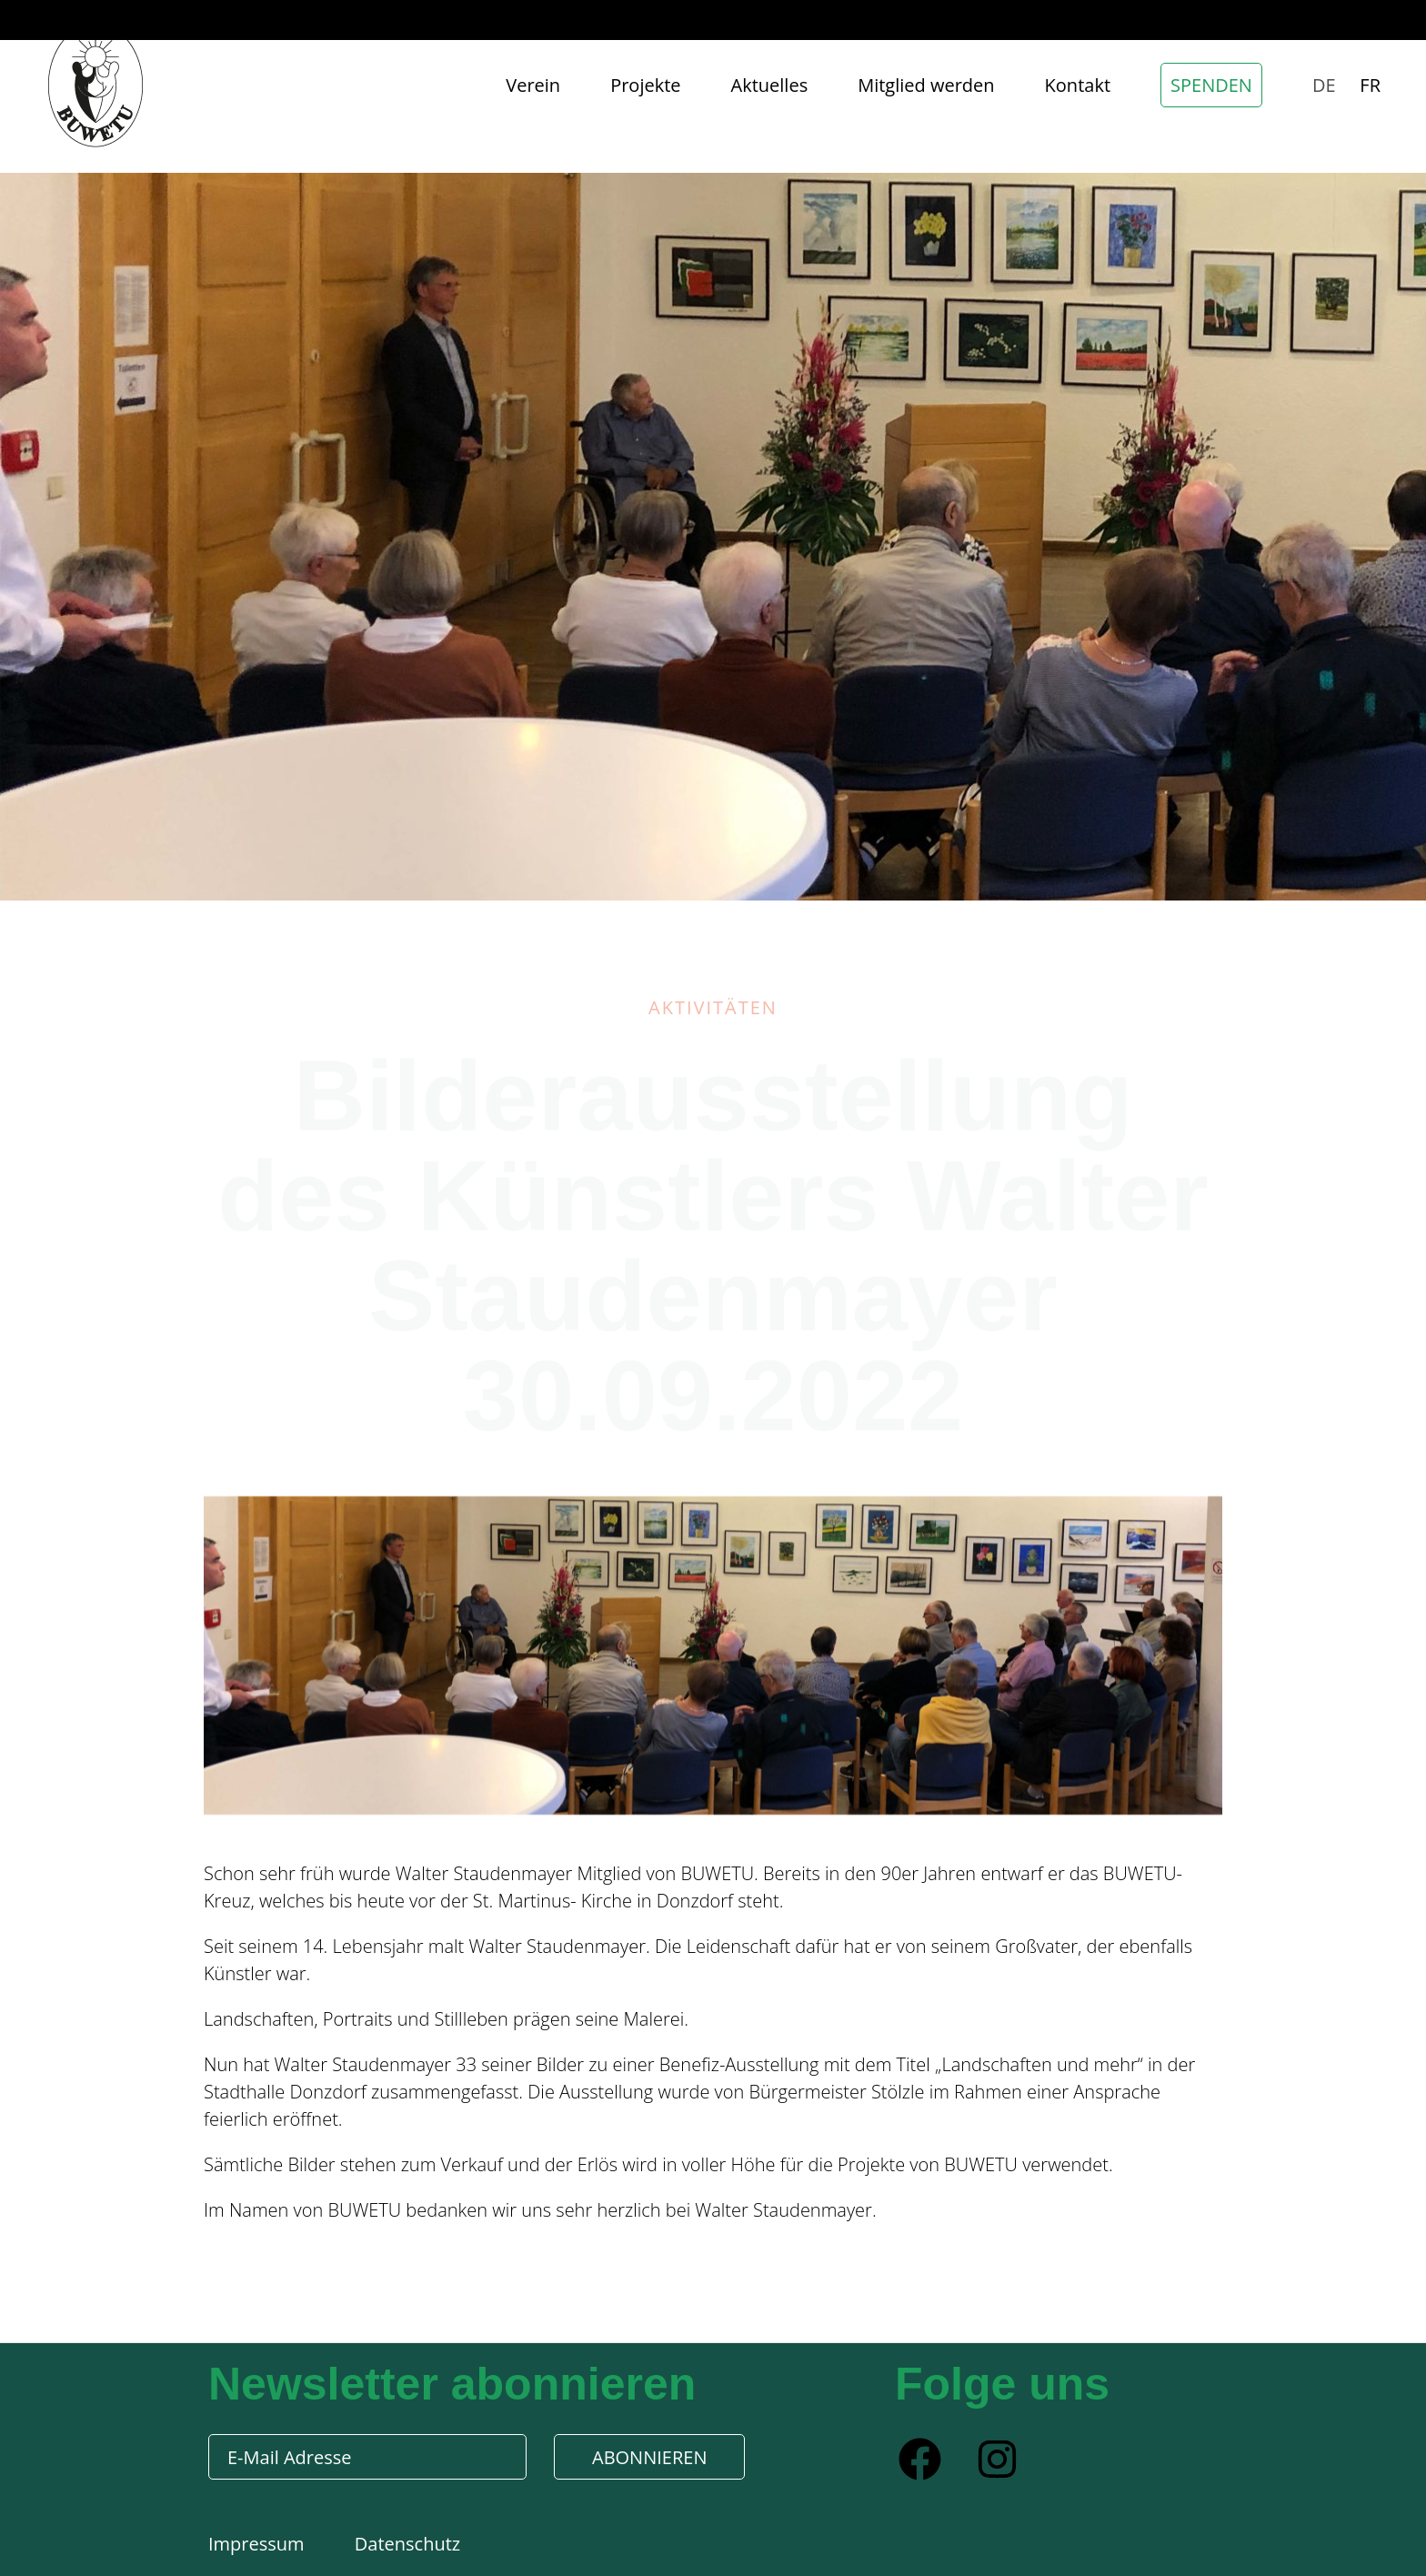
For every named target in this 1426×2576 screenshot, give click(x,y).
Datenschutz (407, 2543)
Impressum (258, 2543)
